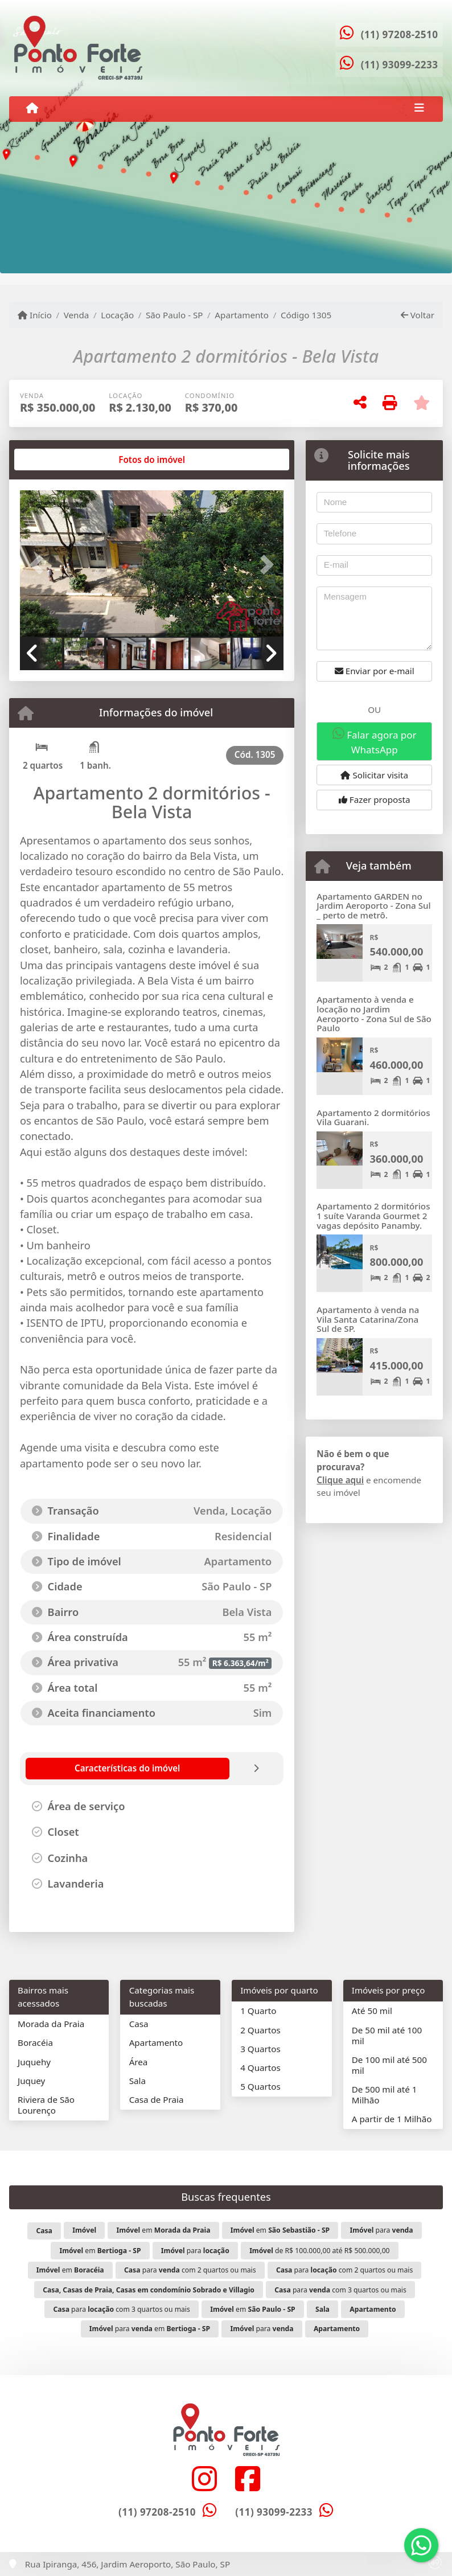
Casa (139, 2023)
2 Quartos (260, 2030)
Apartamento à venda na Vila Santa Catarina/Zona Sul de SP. (368, 1319)
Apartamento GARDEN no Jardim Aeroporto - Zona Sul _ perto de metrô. (373, 906)
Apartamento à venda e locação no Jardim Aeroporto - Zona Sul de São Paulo (374, 1013)
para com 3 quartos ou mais (340, 2290)
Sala (137, 2080)
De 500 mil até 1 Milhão (384, 2094)
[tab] (56, 459)
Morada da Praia (51, 2023)
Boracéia (35, 2042)
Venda (76, 315)
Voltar (417, 315)
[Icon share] (204, 2478)
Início (35, 315)
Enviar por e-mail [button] (374, 670)
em (163, 2230)
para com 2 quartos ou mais (190, 2270)
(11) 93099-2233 (399, 64)
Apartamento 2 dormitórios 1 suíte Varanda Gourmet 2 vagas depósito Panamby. (373, 1215)
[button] (40, 564)
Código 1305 (306, 315)
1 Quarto (258, 2010)
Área (138, 2062)
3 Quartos (260, 2048)
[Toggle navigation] (419, 109)
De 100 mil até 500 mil (389, 2065)
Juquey (31, 2080)
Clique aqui (340, 1480)
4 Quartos (260, 2067)
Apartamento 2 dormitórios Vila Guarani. (373, 1117)
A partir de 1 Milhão (392, 2118)
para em (149, 2328)
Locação (117, 315)
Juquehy (34, 2062)
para (381, 2230)
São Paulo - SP (174, 315)
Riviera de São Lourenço (46, 2105)
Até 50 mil (372, 2010)
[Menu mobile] (32, 108)
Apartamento (242, 315)
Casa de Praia (156, 2099)
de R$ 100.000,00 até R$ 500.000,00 (319, 2250)
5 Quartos (260, 2086)
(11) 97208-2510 (399, 34)
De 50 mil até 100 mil (387, 2035)
